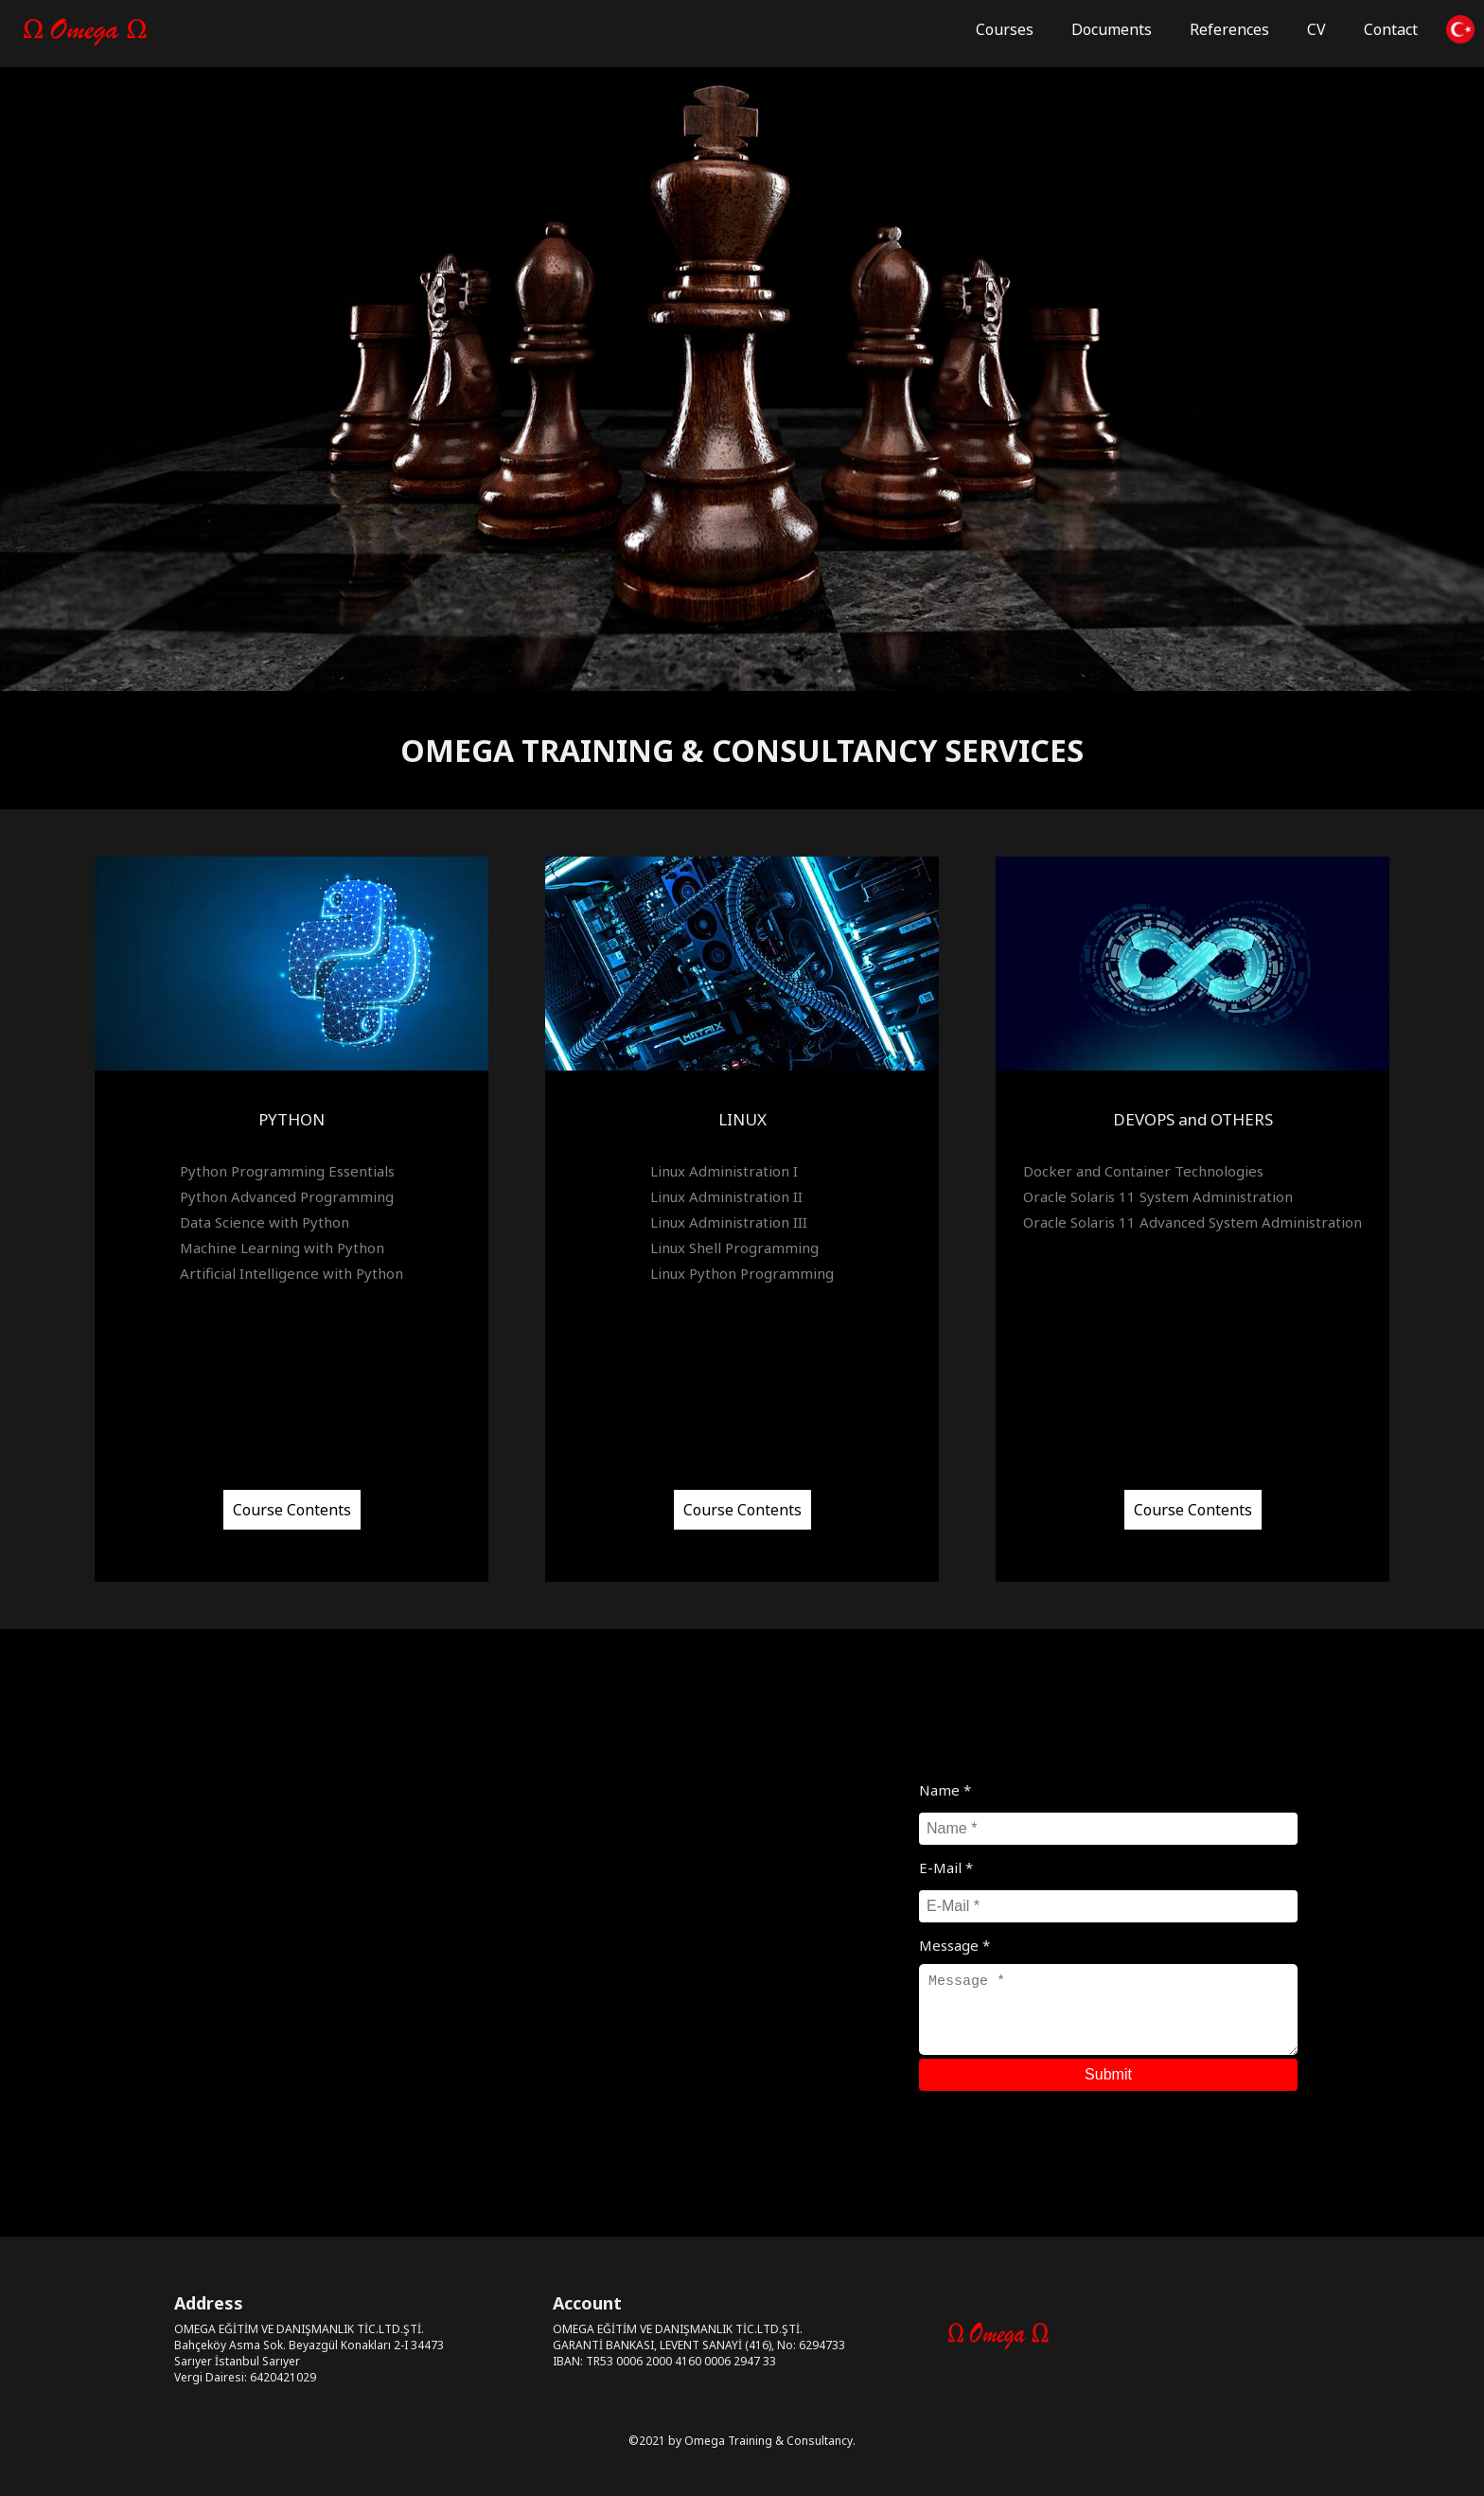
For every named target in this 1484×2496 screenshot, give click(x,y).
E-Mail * (946, 1867)
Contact (1391, 29)
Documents (1111, 29)
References (1229, 29)
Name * (945, 1789)
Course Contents (292, 1514)
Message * (954, 1945)
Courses (1005, 29)
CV (1316, 29)
